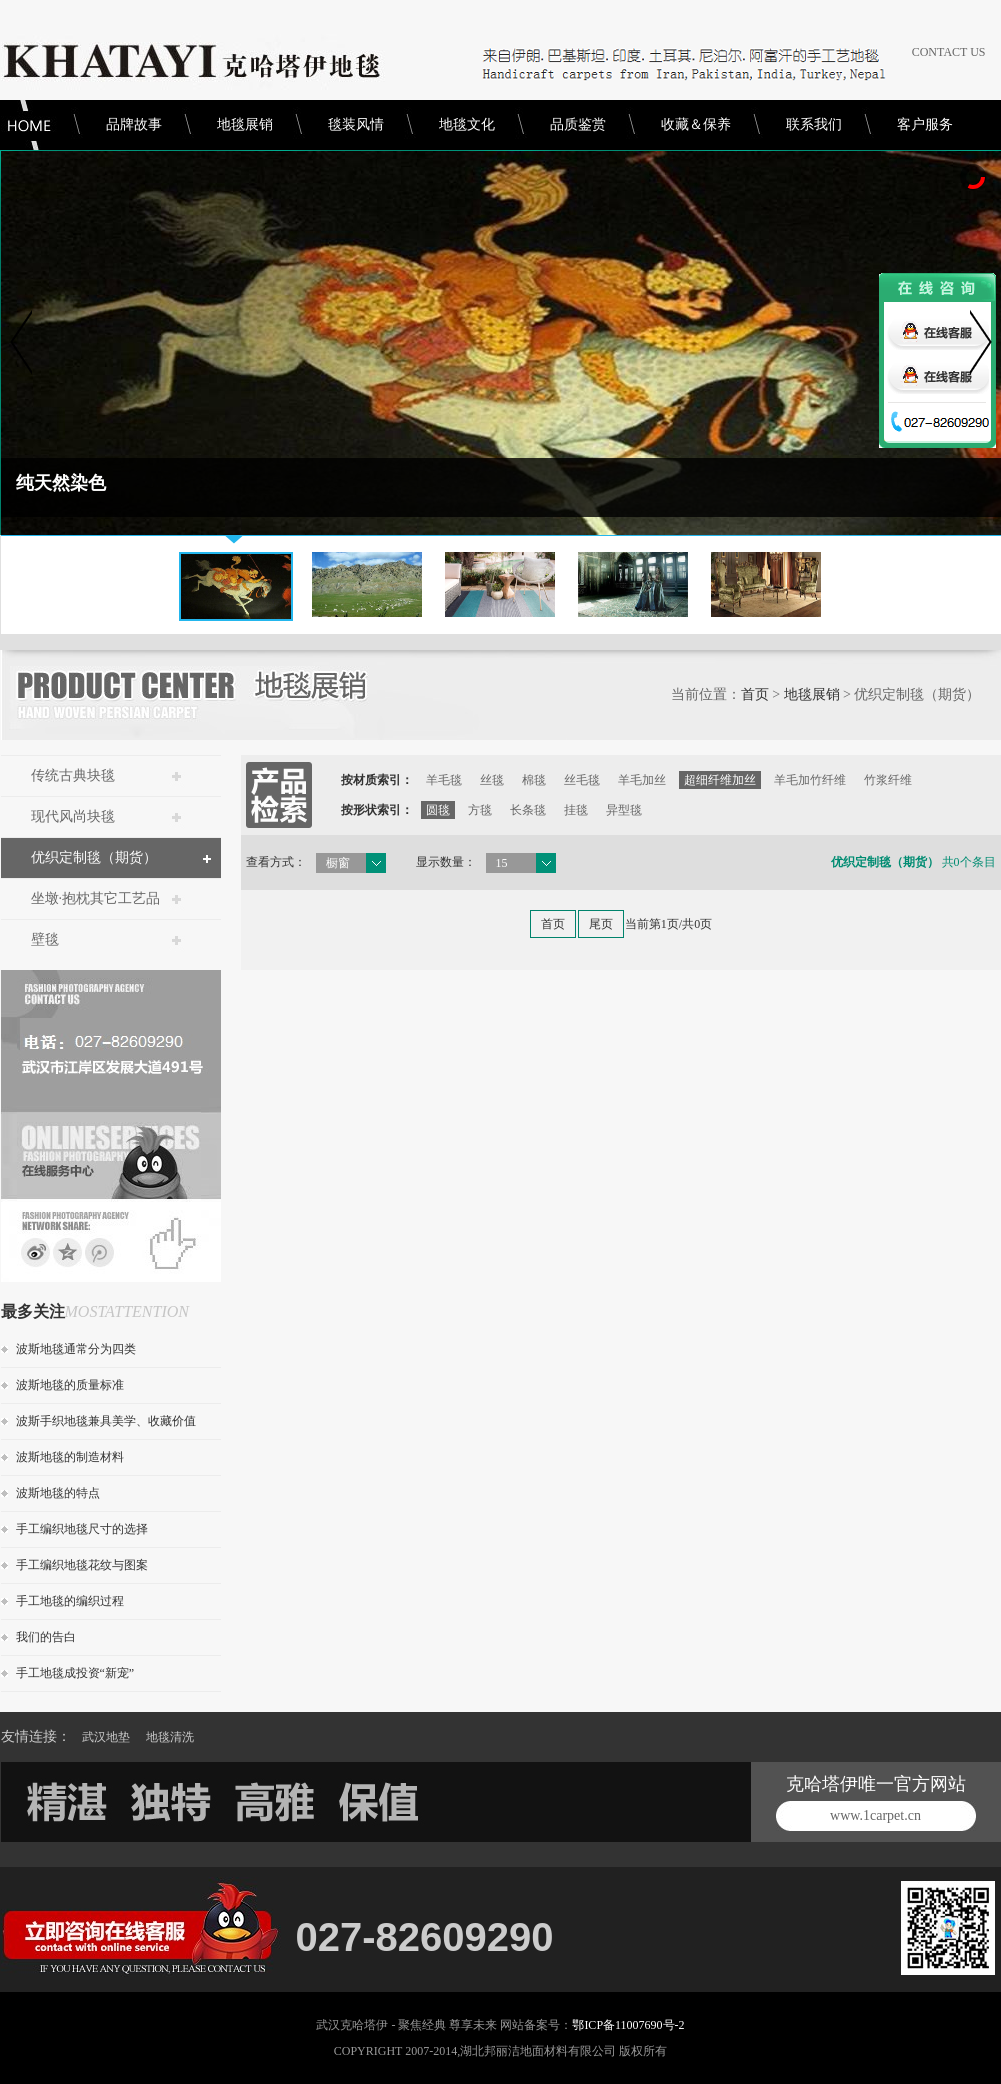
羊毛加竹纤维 (810, 780)
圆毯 (438, 810)
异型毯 (624, 810)
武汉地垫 (106, 1737)
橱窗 (338, 863)
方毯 (480, 810)
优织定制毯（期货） (94, 857)
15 (502, 863)
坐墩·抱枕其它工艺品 (96, 898)
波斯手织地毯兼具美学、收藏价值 (106, 1421)
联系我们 (814, 124)
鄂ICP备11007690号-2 (628, 2025)
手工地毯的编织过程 (70, 1601)
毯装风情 (356, 124)
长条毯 (528, 810)
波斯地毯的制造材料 (70, 1457)
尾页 (601, 924)
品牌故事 (134, 124)
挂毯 (576, 810)
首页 (755, 694)
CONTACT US (949, 52)
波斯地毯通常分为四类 (76, 1349)
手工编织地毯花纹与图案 (82, 1565)
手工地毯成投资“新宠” (75, 1673)
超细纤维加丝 (720, 780)
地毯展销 (245, 124)
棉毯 (534, 780)
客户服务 (925, 124)
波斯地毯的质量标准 (70, 1385)
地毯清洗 (170, 1737)
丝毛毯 (582, 780)
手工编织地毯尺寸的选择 (82, 1529)
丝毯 (492, 780)
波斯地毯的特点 (58, 1493)
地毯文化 (467, 124)
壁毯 (45, 939)
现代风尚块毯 (73, 816)
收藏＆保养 (696, 124)
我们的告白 (46, 1637)
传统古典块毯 (73, 775)
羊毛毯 (444, 780)
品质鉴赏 (578, 124)
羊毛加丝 (642, 780)
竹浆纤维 (888, 780)
